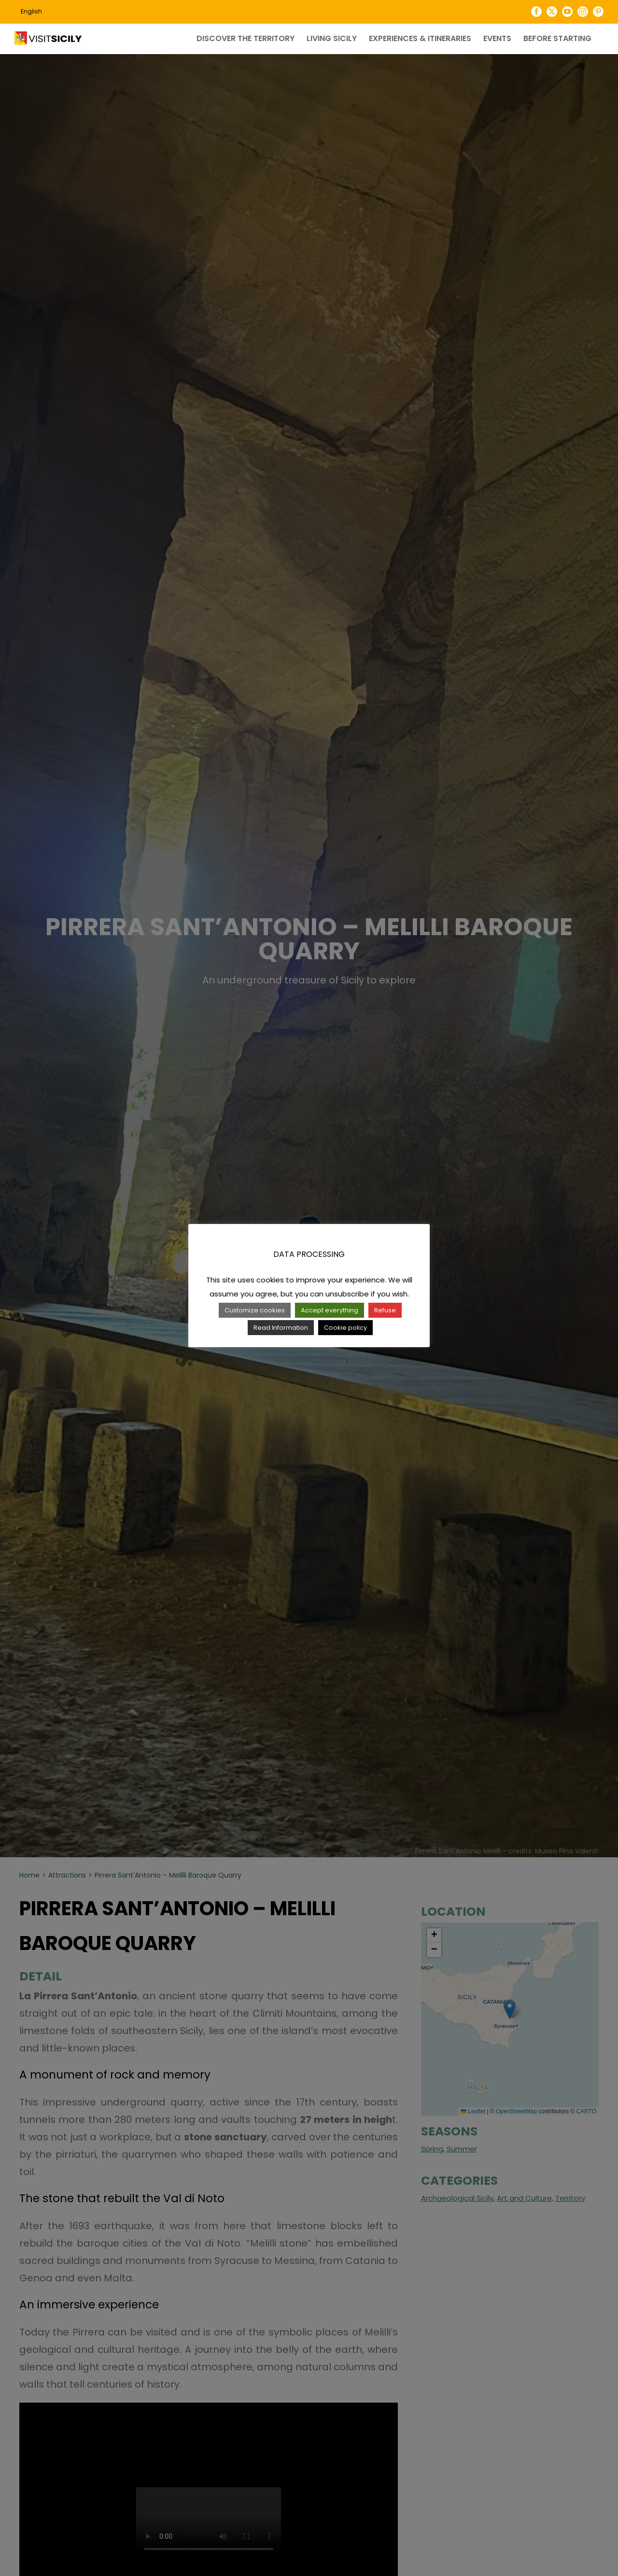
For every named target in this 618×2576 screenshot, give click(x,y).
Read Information (280, 1327)
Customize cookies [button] (255, 1310)
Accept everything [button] (329, 1310)
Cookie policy (345, 1327)
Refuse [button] (385, 1310)
